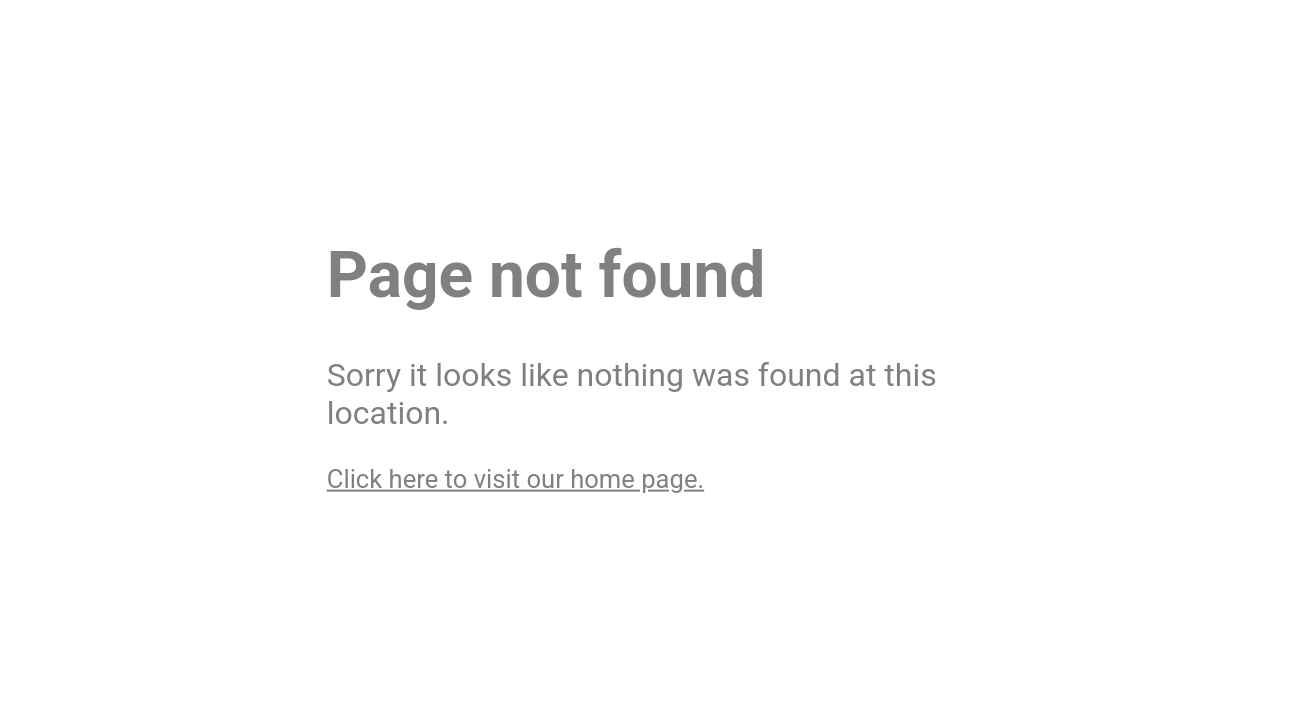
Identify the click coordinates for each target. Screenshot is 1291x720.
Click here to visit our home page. (515, 478)
